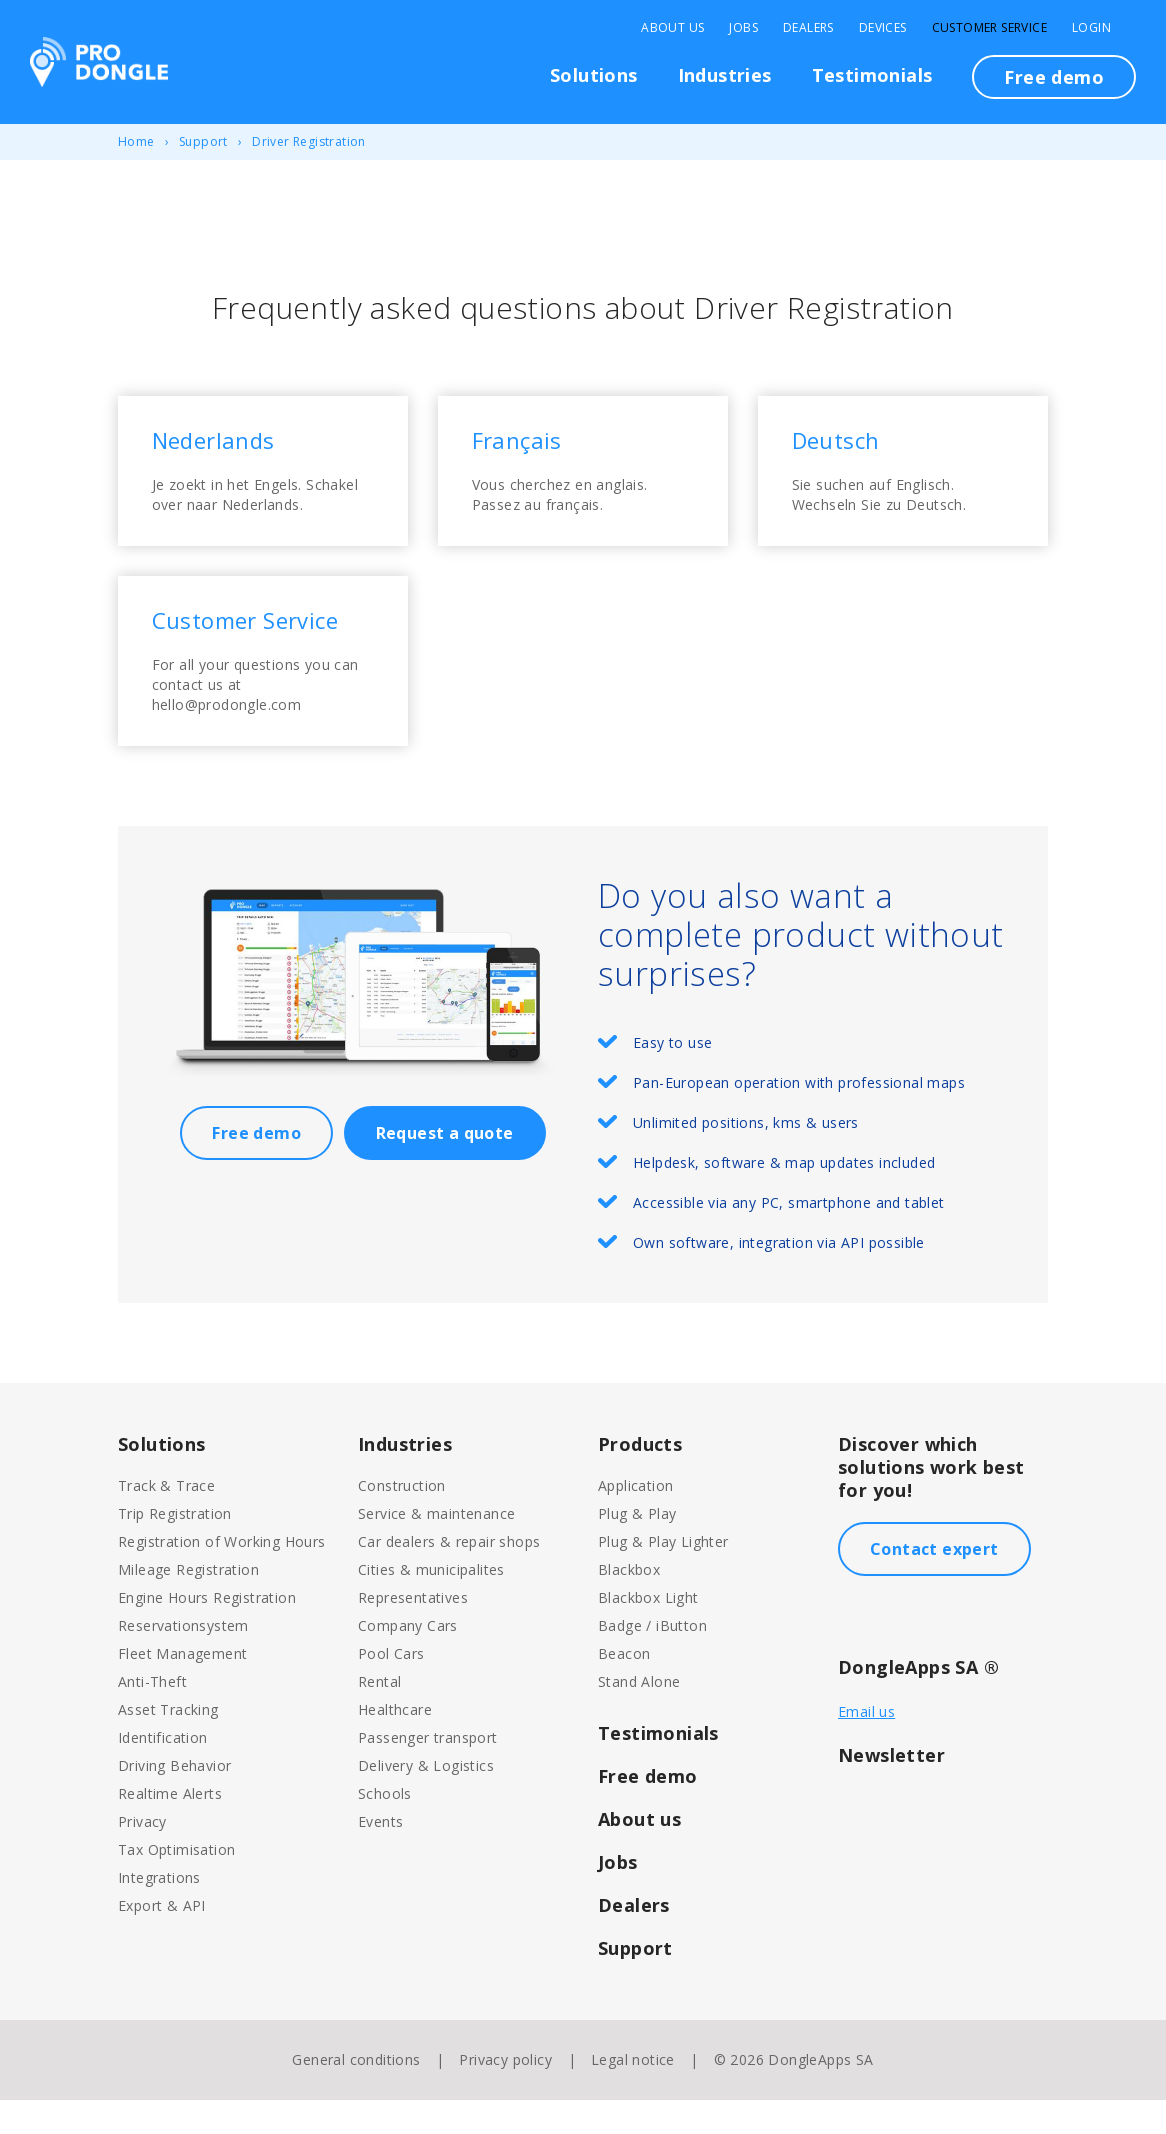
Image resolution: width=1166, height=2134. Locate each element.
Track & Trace (166, 1519)
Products (640, 1478)
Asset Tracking (168, 1743)
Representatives (413, 1631)
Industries (725, 75)
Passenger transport (428, 1771)
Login (1091, 28)
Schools (385, 1827)
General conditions (356, 2093)
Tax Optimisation (176, 1883)
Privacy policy (505, 2093)
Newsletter (891, 1789)
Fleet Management (182, 1687)
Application (635, 1519)
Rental (379, 1715)
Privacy (142, 1855)
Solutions (594, 75)
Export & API (162, 1939)
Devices (883, 28)
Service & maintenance (436, 1547)
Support (203, 141)
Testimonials (872, 75)
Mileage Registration (188, 1603)
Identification (163, 1771)
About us (639, 1853)
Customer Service (989, 28)
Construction (402, 1519)
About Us (672, 28)
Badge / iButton (652, 1659)
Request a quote (445, 1167)
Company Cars (408, 1659)
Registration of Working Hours (222, 1575)
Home (136, 141)
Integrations (159, 1911)
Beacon (624, 1687)
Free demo (1054, 77)
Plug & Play (637, 1547)
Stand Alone (639, 1715)
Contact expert (934, 1583)
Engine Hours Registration (207, 1631)
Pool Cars (391, 1687)
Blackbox (629, 1603)
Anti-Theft (152, 1715)
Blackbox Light (648, 1631)
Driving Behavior (174, 1799)
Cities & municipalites (431, 1603)
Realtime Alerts (170, 1827)
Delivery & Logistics (426, 1799)
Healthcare (395, 1743)
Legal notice (633, 2093)
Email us (866, 1745)
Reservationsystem (183, 1659)
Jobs (743, 28)
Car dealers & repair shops (449, 1575)
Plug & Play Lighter (663, 1575)
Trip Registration (175, 1547)
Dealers (808, 28)
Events (380, 1855)
